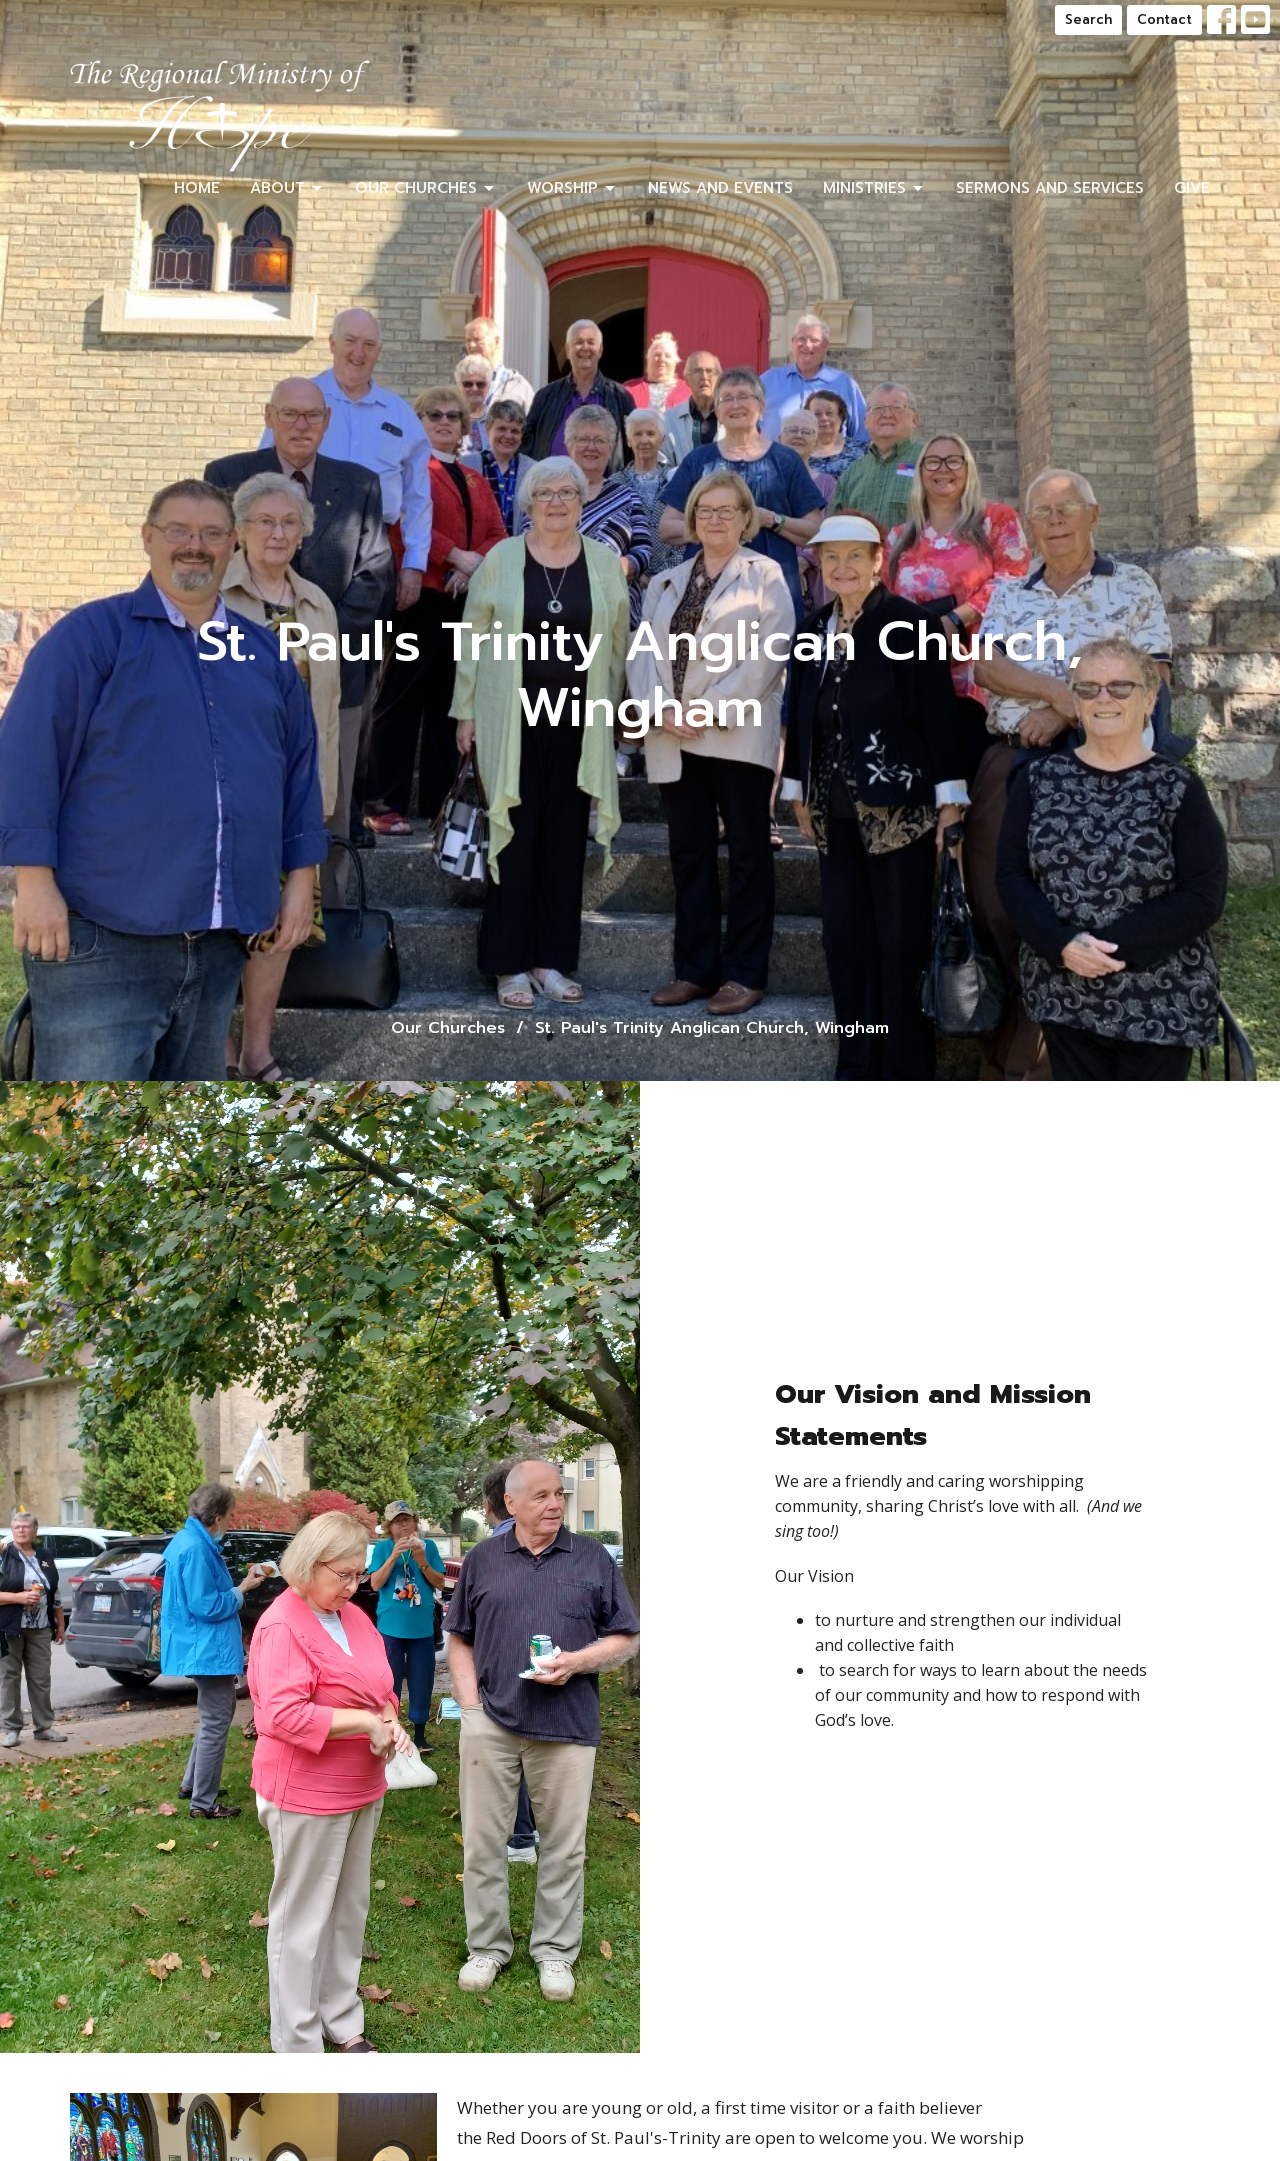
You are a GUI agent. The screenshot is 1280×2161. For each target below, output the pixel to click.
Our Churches (426, 188)
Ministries (874, 188)
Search (1088, 19)
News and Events (720, 188)
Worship (572, 188)
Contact (1164, 19)
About (287, 188)
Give (1192, 188)
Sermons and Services (1050, 188)
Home (197, 188)
